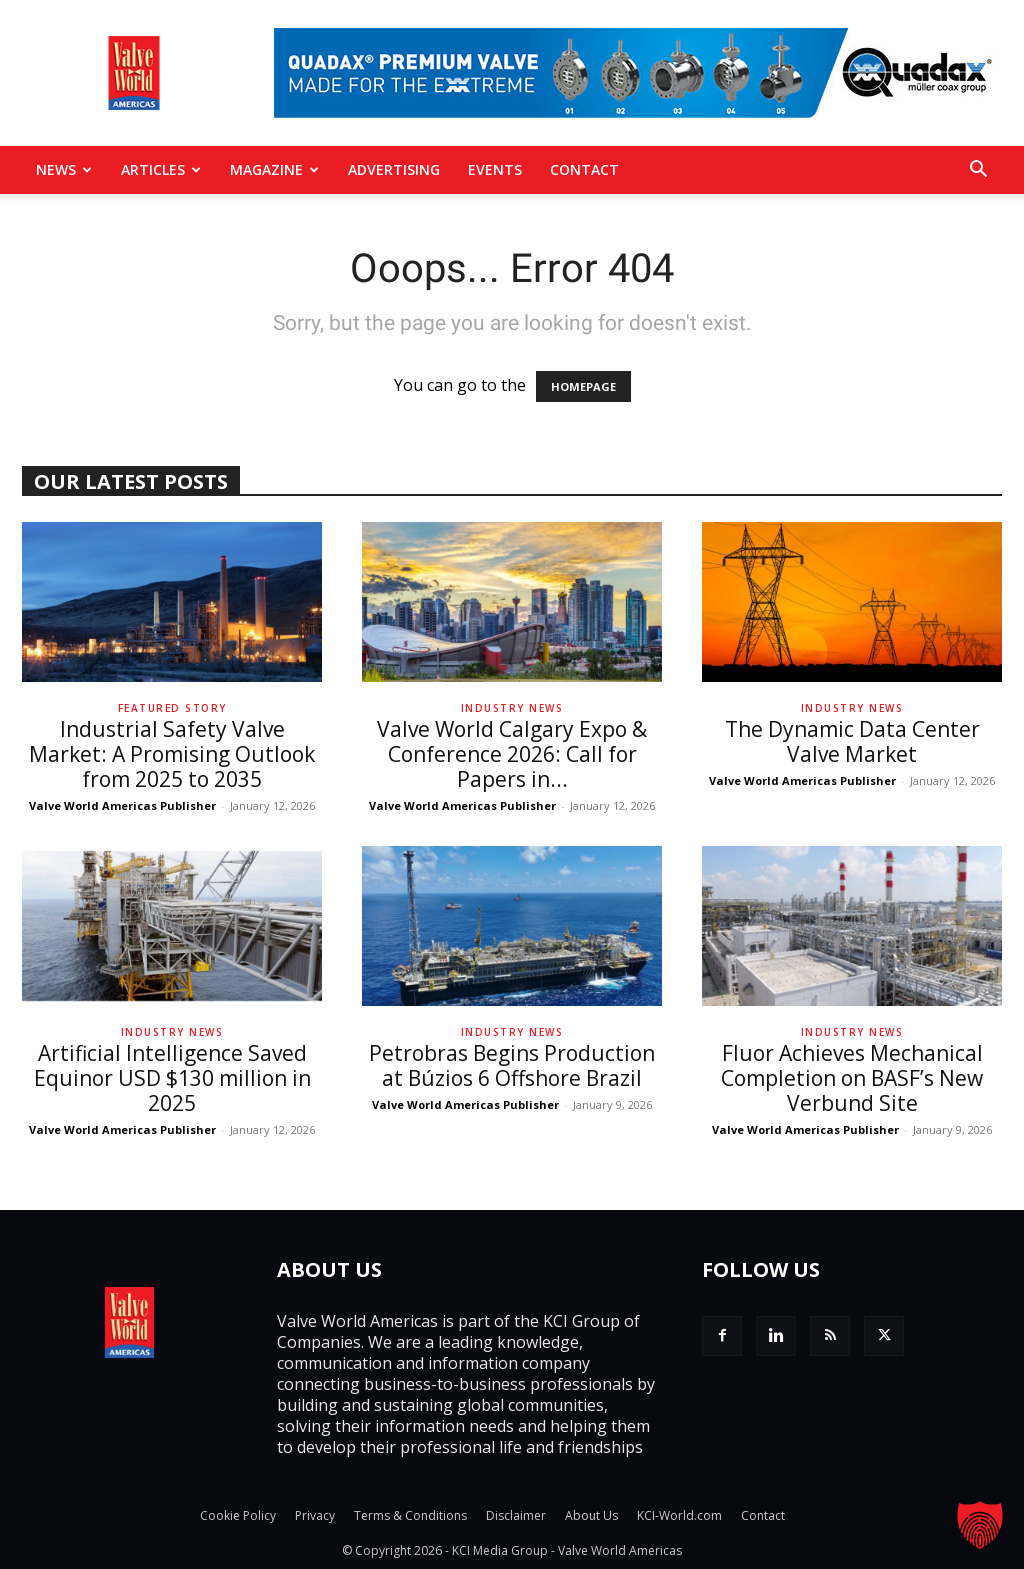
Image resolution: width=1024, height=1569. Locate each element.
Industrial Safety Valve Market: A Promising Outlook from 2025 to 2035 (172, 754)
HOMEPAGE (583, 386)
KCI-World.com (679, 1515)
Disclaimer (516, 1515)
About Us (591, 1515)
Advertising (394, 169)
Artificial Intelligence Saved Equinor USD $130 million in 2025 (172, 1078)
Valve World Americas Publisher (122, 805)
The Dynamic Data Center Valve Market (852, 741)
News (64, 169)
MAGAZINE (274, 169)
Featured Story (172, 708)
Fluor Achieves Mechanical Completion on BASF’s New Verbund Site (852, 1078)
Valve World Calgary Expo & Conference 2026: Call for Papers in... (512, 754)
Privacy (315, 1515)
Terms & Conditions (410, 1515)
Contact (584, 169)
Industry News (512, 708)
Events (495, 169)
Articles (161, 169)
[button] (978, 171)
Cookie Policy (238, 1515)
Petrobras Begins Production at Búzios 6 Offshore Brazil (512, 1065)
